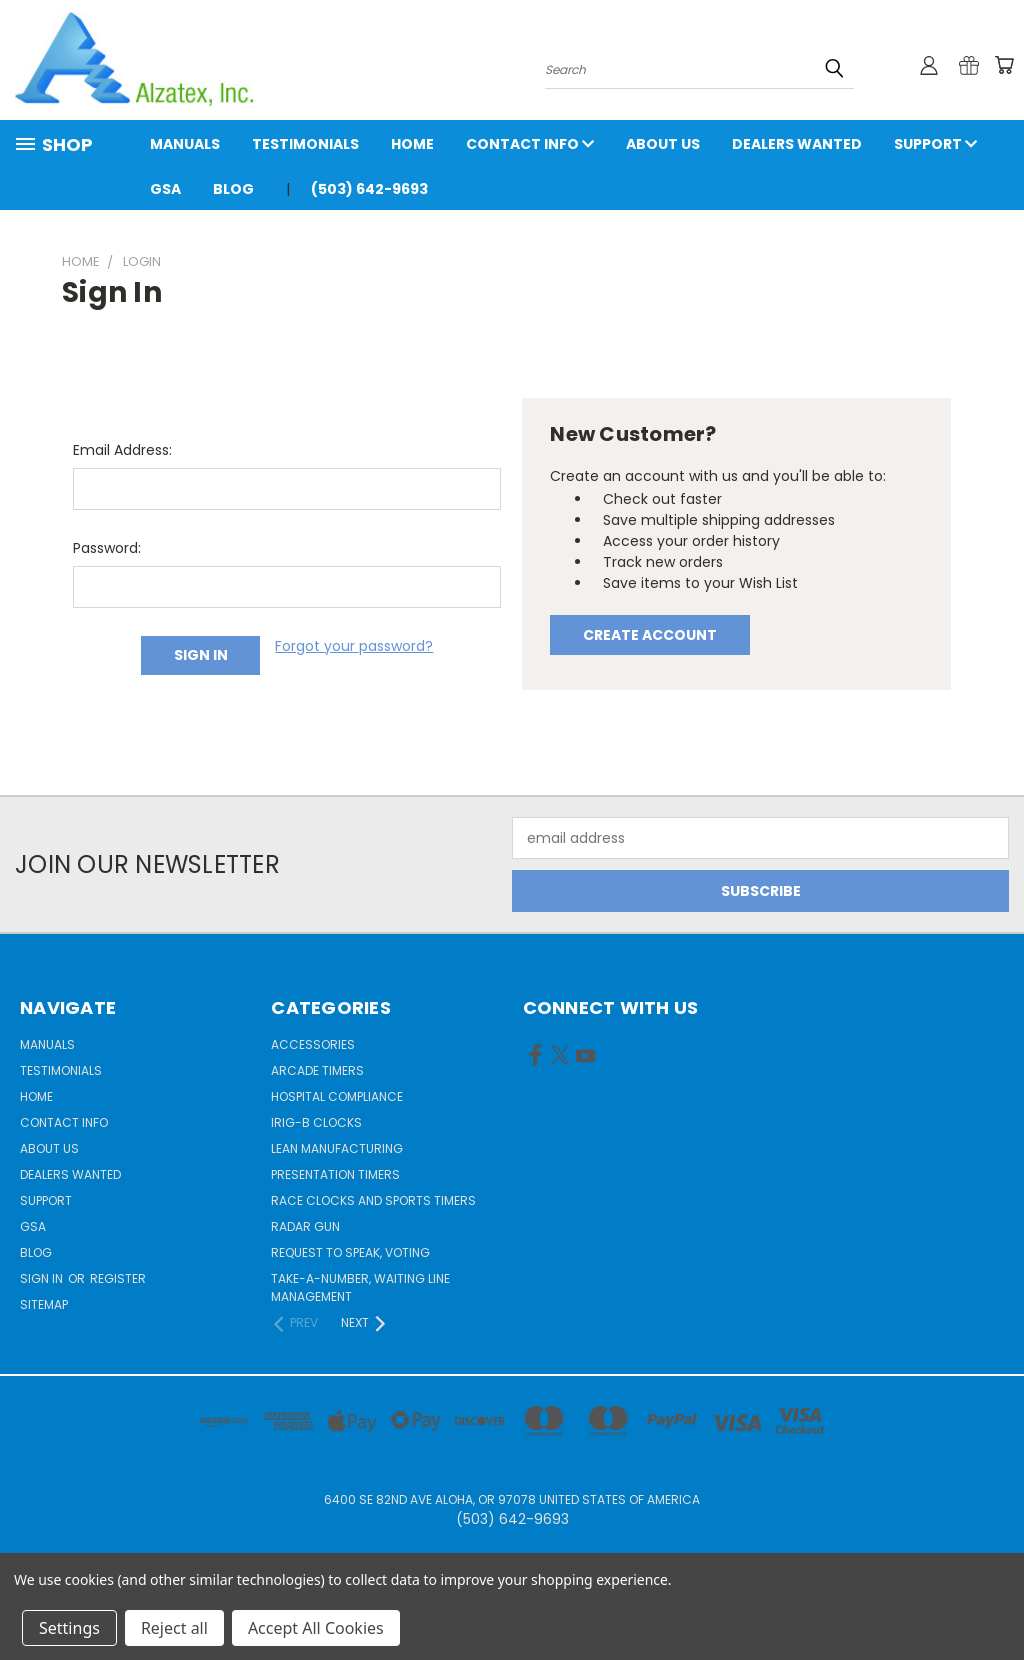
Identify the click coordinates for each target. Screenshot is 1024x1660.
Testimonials (305, 144)
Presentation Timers (335, 1174)
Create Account (650, 635)
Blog (233, 189)
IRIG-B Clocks (316, 1122)
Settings (69, 1628)
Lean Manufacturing (337, 1148)
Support (935, 144)
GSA (165, 189)
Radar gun (305, 1226)
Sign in (43, 1278)
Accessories (313, 1044)
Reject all (174, 1628)
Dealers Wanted (797, 144)
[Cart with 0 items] (1004, 65)
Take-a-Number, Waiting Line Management (360, 1287)
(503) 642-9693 (369, 189)
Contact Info (530, 144)
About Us (663, 144)
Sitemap (44, 1304)
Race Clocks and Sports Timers (373, 1200)
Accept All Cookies (316, 1628)
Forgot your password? (354, 646)
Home (412, 144)
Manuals (185, 144)
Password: (107, 548)
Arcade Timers (317, 1070)
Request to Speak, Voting (350, 1252)
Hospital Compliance (337, 1096)
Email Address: (122, 450)
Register (118, 1278)
